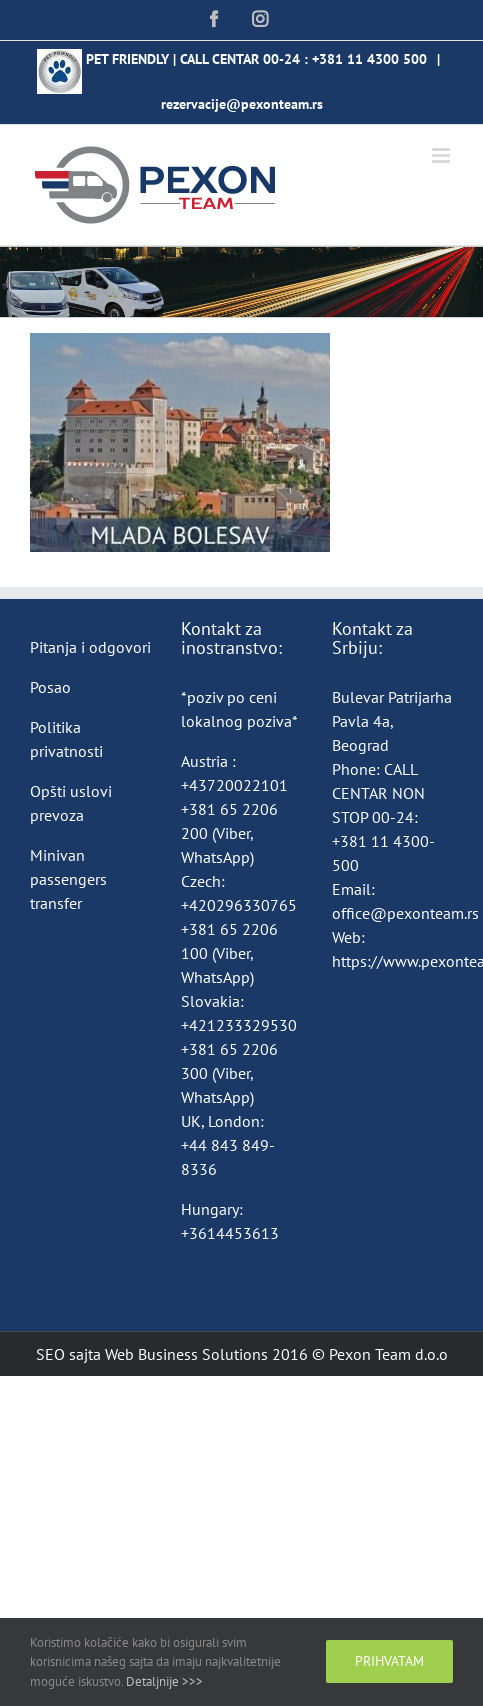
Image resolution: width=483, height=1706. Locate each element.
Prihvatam (389, 1661)
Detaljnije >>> (164, 1681)
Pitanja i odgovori (90, 647)
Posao (50, 687)
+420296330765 (239, 905)
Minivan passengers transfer (68, 879)
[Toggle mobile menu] (442, 155)
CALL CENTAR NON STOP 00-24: (378, 793)
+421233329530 (239, 1025)
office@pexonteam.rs (405, 913)
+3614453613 (230, 1233)
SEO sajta (68, 1354)
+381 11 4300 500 (369, 59)
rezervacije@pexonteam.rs (242, 104)
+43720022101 (234, 785)
